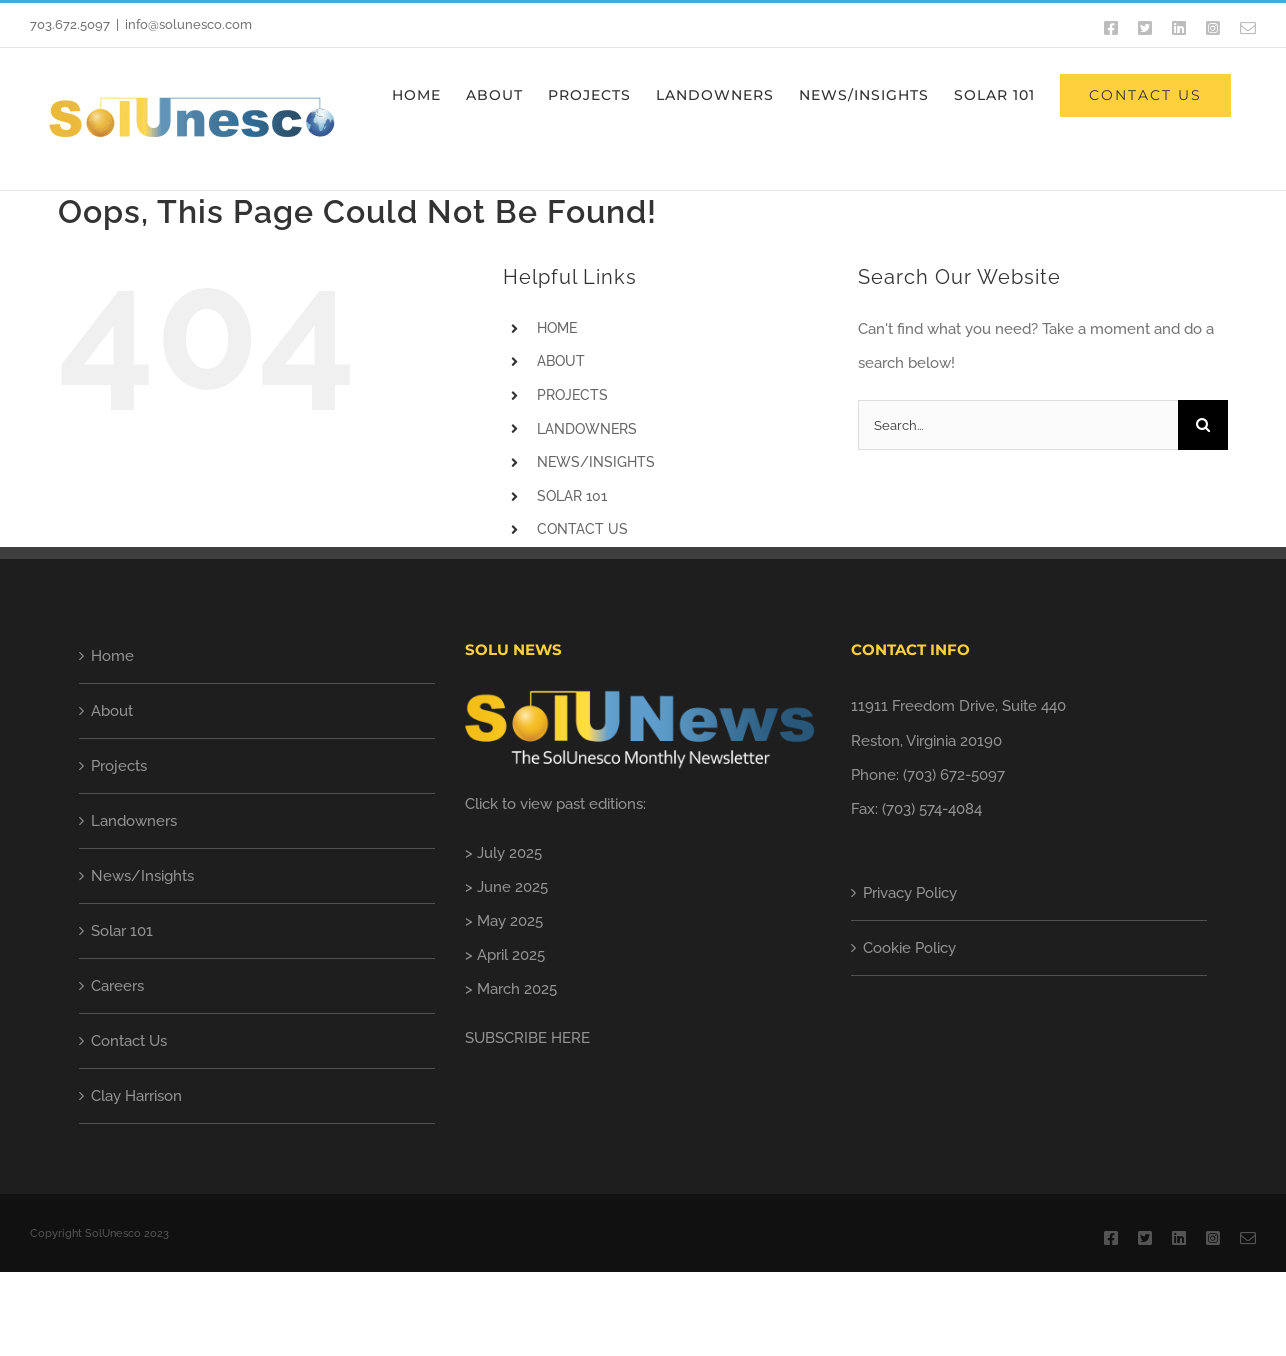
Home (112, 656)
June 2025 (512, 887)
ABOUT (561, 361)
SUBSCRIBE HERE (527, 1038)
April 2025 (511, 955)
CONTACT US (582, 529)
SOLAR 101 (572, 496)
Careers (117, 986)
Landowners (134, 821)
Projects (119, 766)
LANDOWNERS (587, 429)
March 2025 (517, 989)
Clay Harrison (136, 1096)
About (112, 711)
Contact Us (129, 1041)
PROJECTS (572, 395)
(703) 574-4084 (932, 809)
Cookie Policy (909, 948)
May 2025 (510, 921)
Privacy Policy (910, 893)
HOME (557, 328)
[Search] (1203, 425)
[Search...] (1018, 425)
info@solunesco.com (188, 24)
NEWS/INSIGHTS (596, 462)
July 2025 (509, 853)
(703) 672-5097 (954, 775)
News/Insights (142, 876)
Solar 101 (122, 931)
